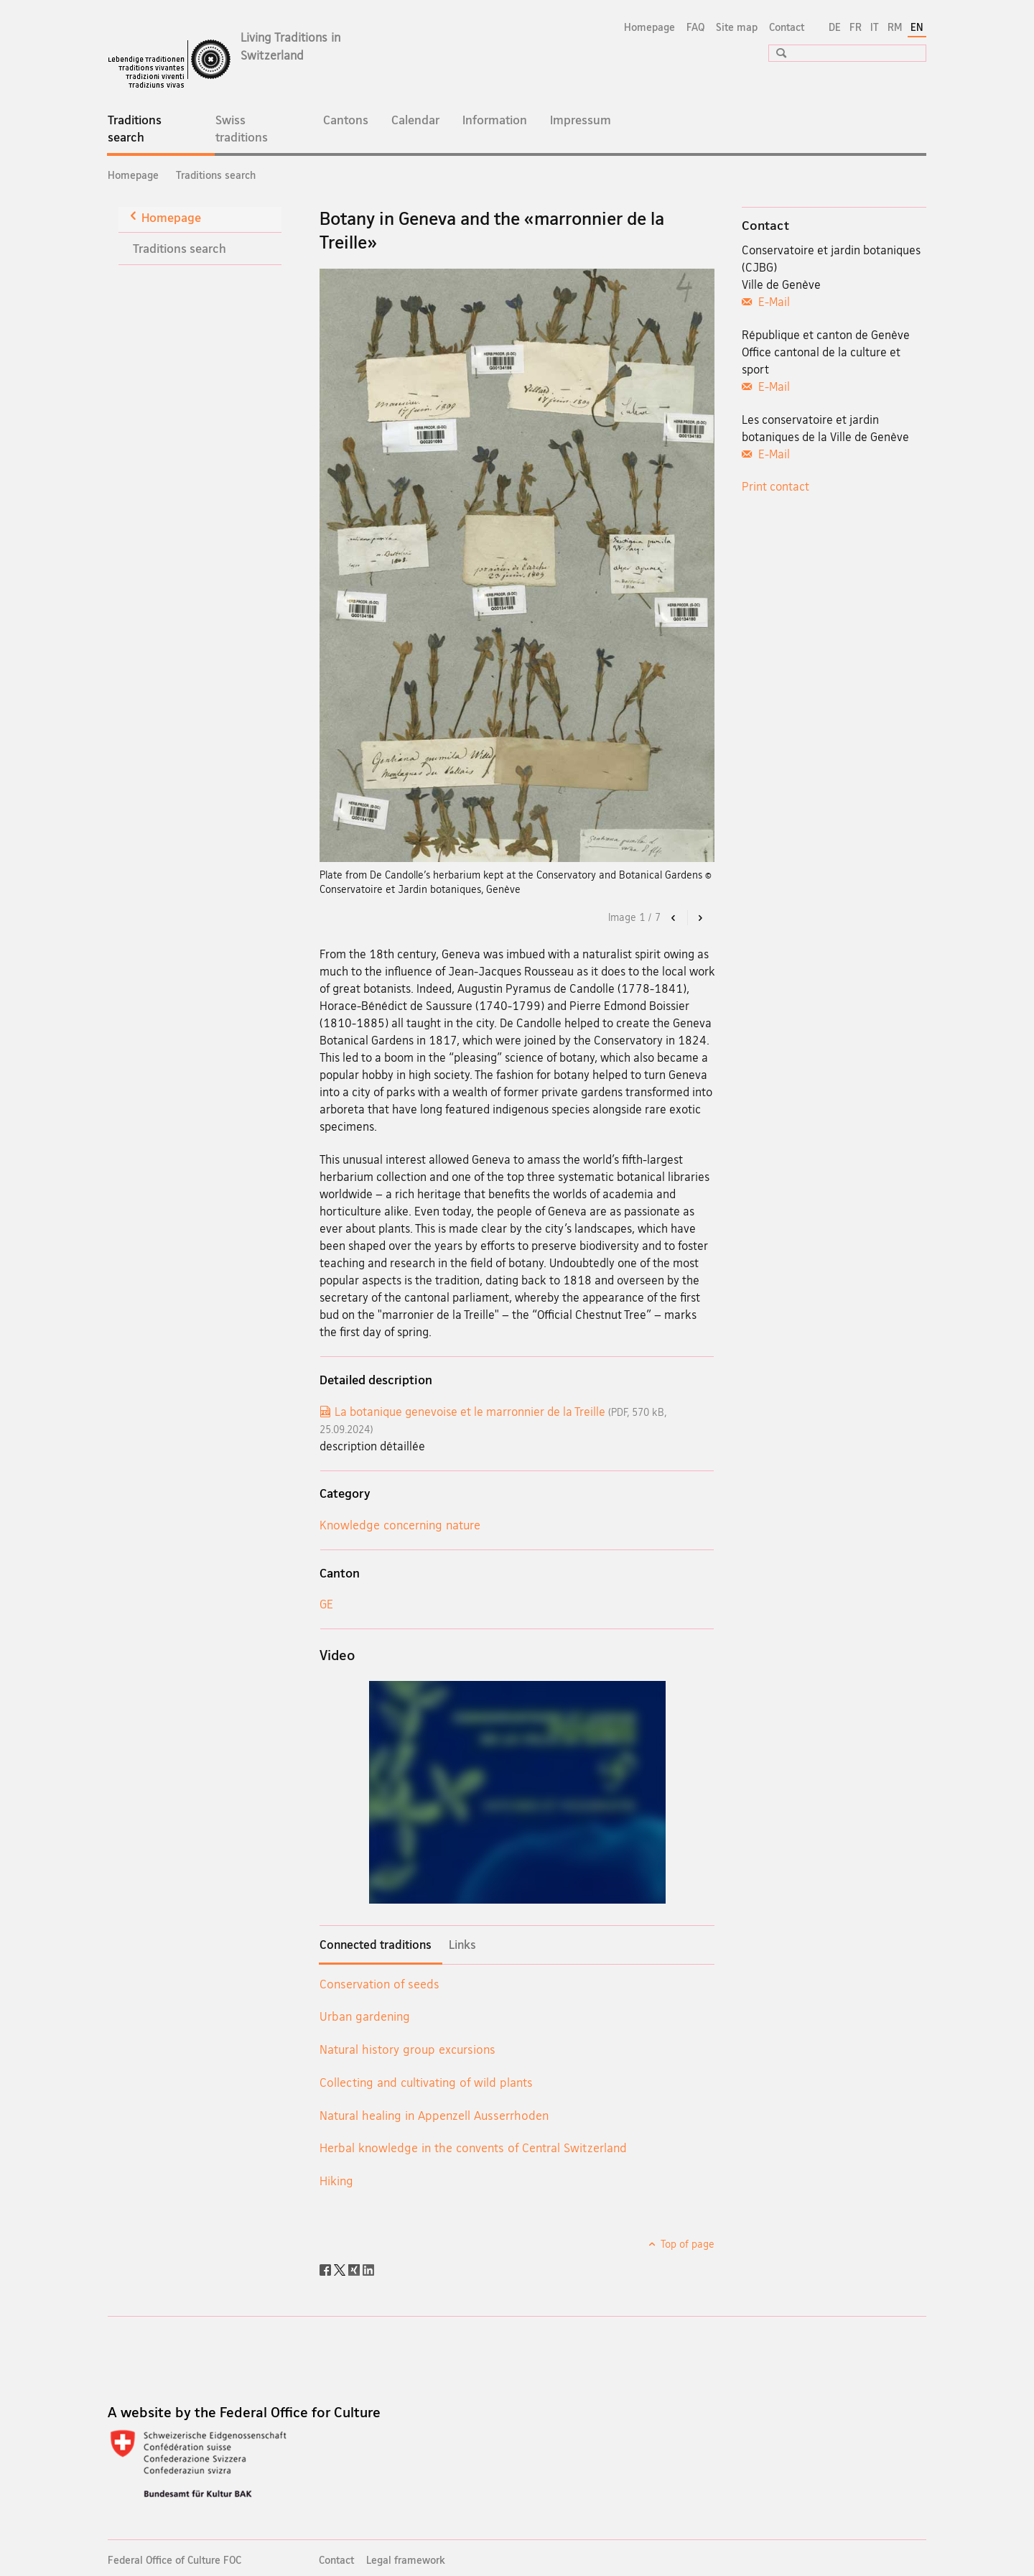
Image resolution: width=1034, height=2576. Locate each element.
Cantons (345, 119)
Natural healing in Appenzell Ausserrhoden (434, 2115)
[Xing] (355, 2268)
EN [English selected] (916, 27)
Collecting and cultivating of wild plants (426, 2082)
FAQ (695, 27)
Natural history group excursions (407, 2049)
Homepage (649, 27)
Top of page (686, 2244)
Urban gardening (365, 2016)
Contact (786, 27)
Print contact (775, 486)
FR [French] (855, 27)
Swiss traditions (241, 128)
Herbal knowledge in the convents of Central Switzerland (473, 2147)
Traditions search (146, 132)
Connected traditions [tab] (376, 1944)
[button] (776, 53)
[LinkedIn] (368, 2268)
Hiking (336, 2180)
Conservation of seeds (379, 1983)
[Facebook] (327, 2268)
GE (326, 1603)
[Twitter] (341, 2268)
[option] (517, 565)
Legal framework (405, 2560)
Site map (737, 27)
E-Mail (772, 302)
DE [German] (835, 27)
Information (494, 119)
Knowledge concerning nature (400, 1524)
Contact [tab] (765, 225)
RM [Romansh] (895, 27)
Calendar (415, 119)
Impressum (580, 119)
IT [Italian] (874, 27)
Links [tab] (462, 1944)
